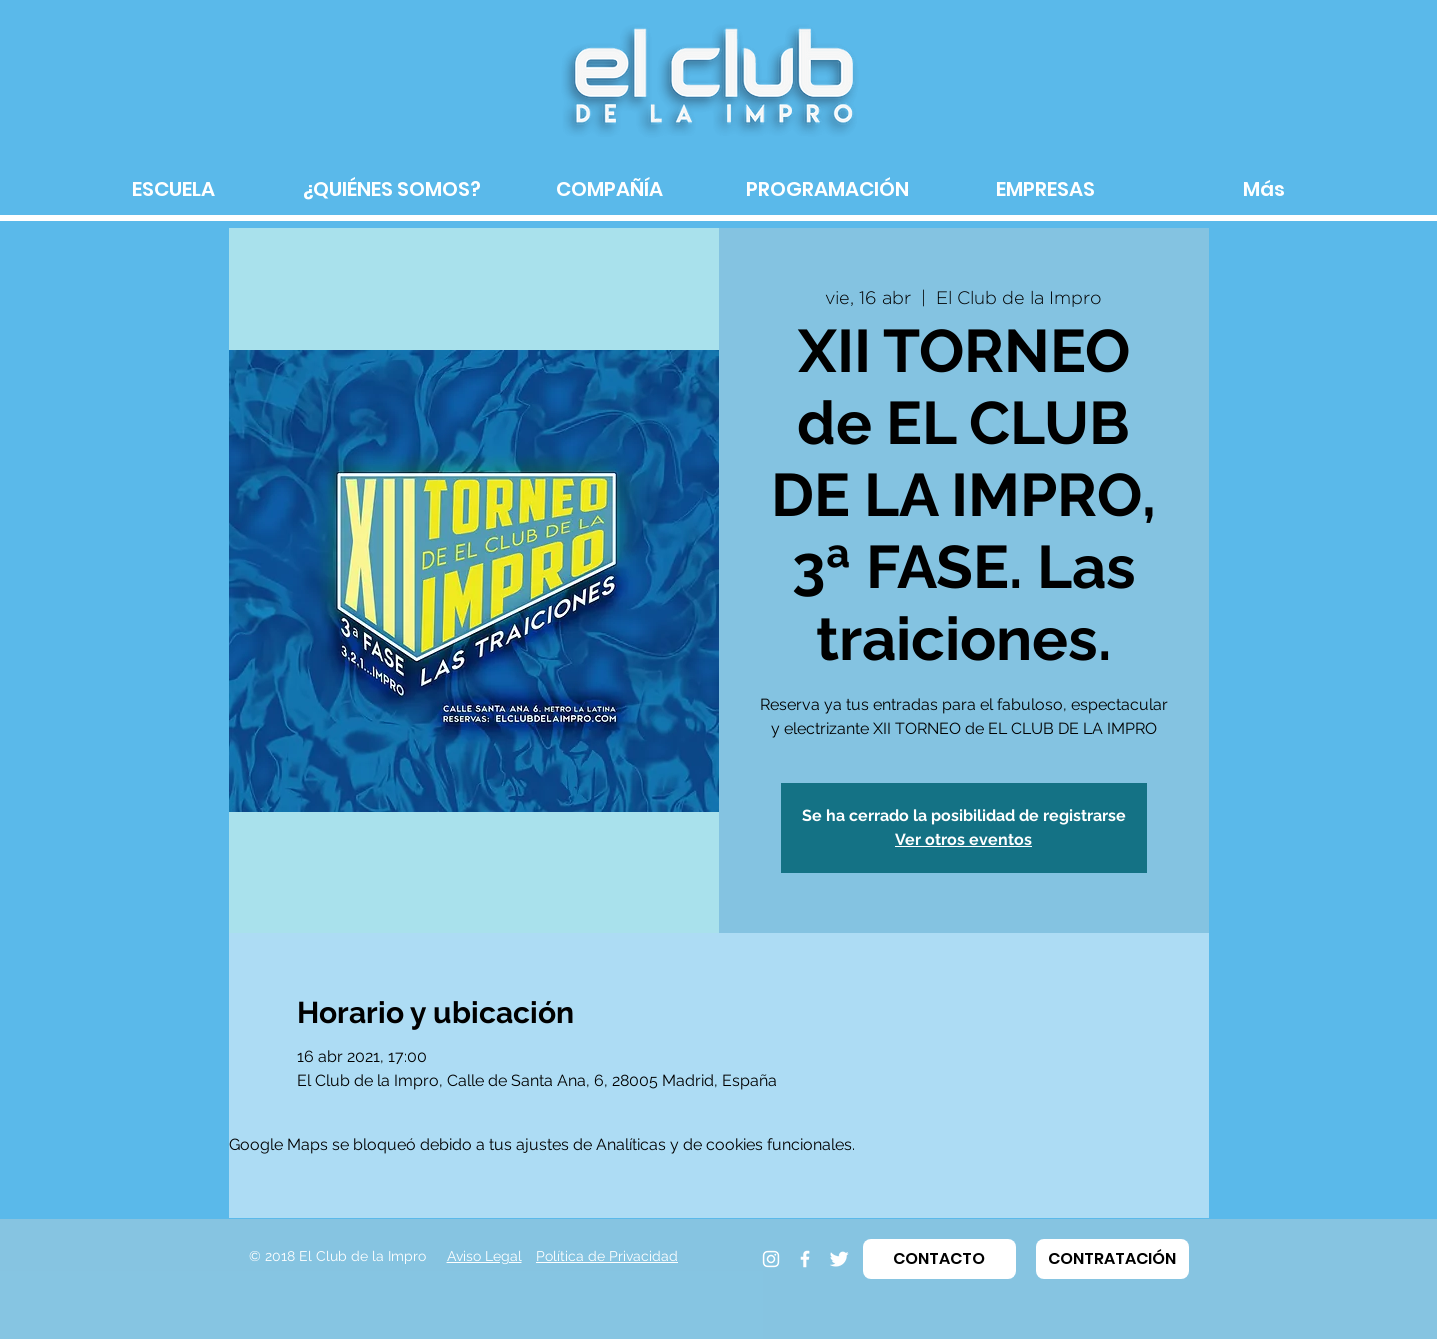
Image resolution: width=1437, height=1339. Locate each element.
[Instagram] (771, 1259)
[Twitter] (839, 1259)
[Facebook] (805, 1259)
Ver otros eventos (963, 839)
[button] (939, 1259)
